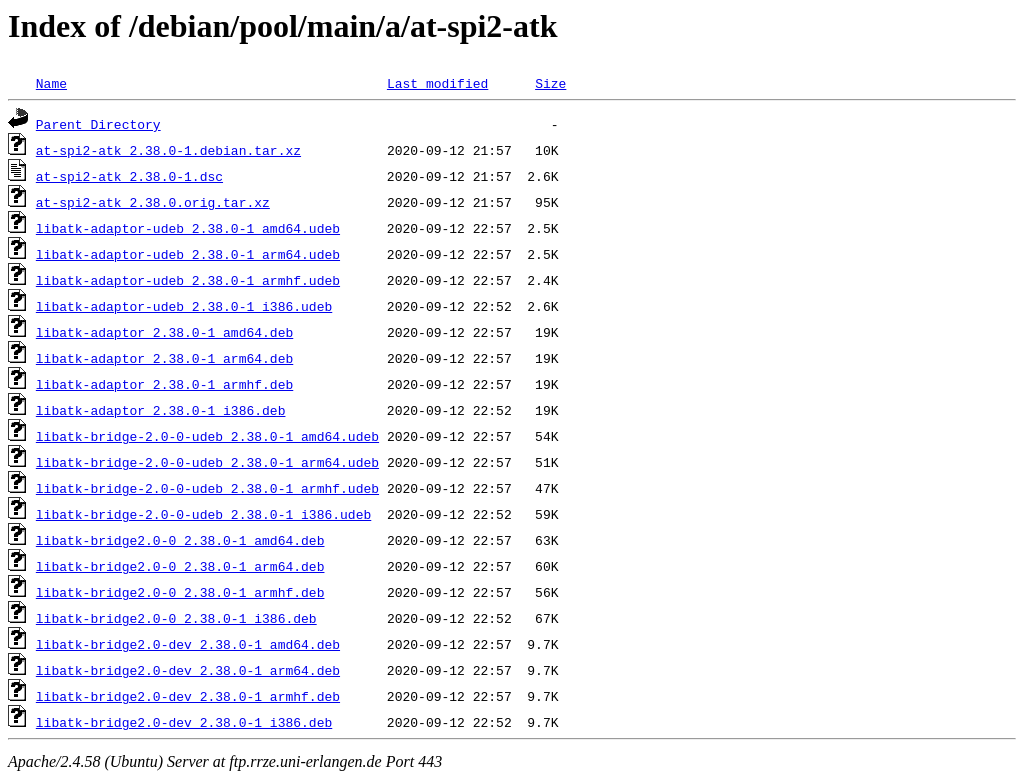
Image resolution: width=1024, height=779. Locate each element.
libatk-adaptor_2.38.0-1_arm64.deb (164, 358)
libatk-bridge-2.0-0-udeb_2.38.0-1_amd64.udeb (207, 436)
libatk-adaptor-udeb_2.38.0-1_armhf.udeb (188, 280)
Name (51, 83)
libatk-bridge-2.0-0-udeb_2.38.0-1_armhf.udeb (207, 488)
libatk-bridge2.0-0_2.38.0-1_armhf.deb (180, 592)
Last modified (437, 83)
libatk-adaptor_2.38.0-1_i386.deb (161, 410)
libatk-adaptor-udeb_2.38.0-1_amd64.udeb (188, 228)
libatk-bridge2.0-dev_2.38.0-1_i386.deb (184, 722)
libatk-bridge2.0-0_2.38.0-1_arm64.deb (180, 566)
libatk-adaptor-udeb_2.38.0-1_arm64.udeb (188, 254)
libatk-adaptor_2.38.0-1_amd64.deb (164, 332)
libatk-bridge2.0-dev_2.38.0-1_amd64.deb (188, 644)
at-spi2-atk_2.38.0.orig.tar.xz (153, 202)
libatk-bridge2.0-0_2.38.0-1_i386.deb (176, 618)
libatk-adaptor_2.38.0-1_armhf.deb (164, 384)
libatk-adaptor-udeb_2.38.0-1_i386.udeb (184, 306)
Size (550, 83)
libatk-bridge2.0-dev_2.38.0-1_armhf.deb (188, 696)
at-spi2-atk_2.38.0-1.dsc (129, 176)
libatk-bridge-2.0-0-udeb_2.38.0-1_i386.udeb (203, 514)
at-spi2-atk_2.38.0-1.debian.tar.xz (168, 150)
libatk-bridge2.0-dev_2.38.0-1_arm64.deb (188, 670)
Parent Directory (98, 124)
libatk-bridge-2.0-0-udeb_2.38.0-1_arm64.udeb (207, 462)
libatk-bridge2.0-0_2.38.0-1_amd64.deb (180, 540)
